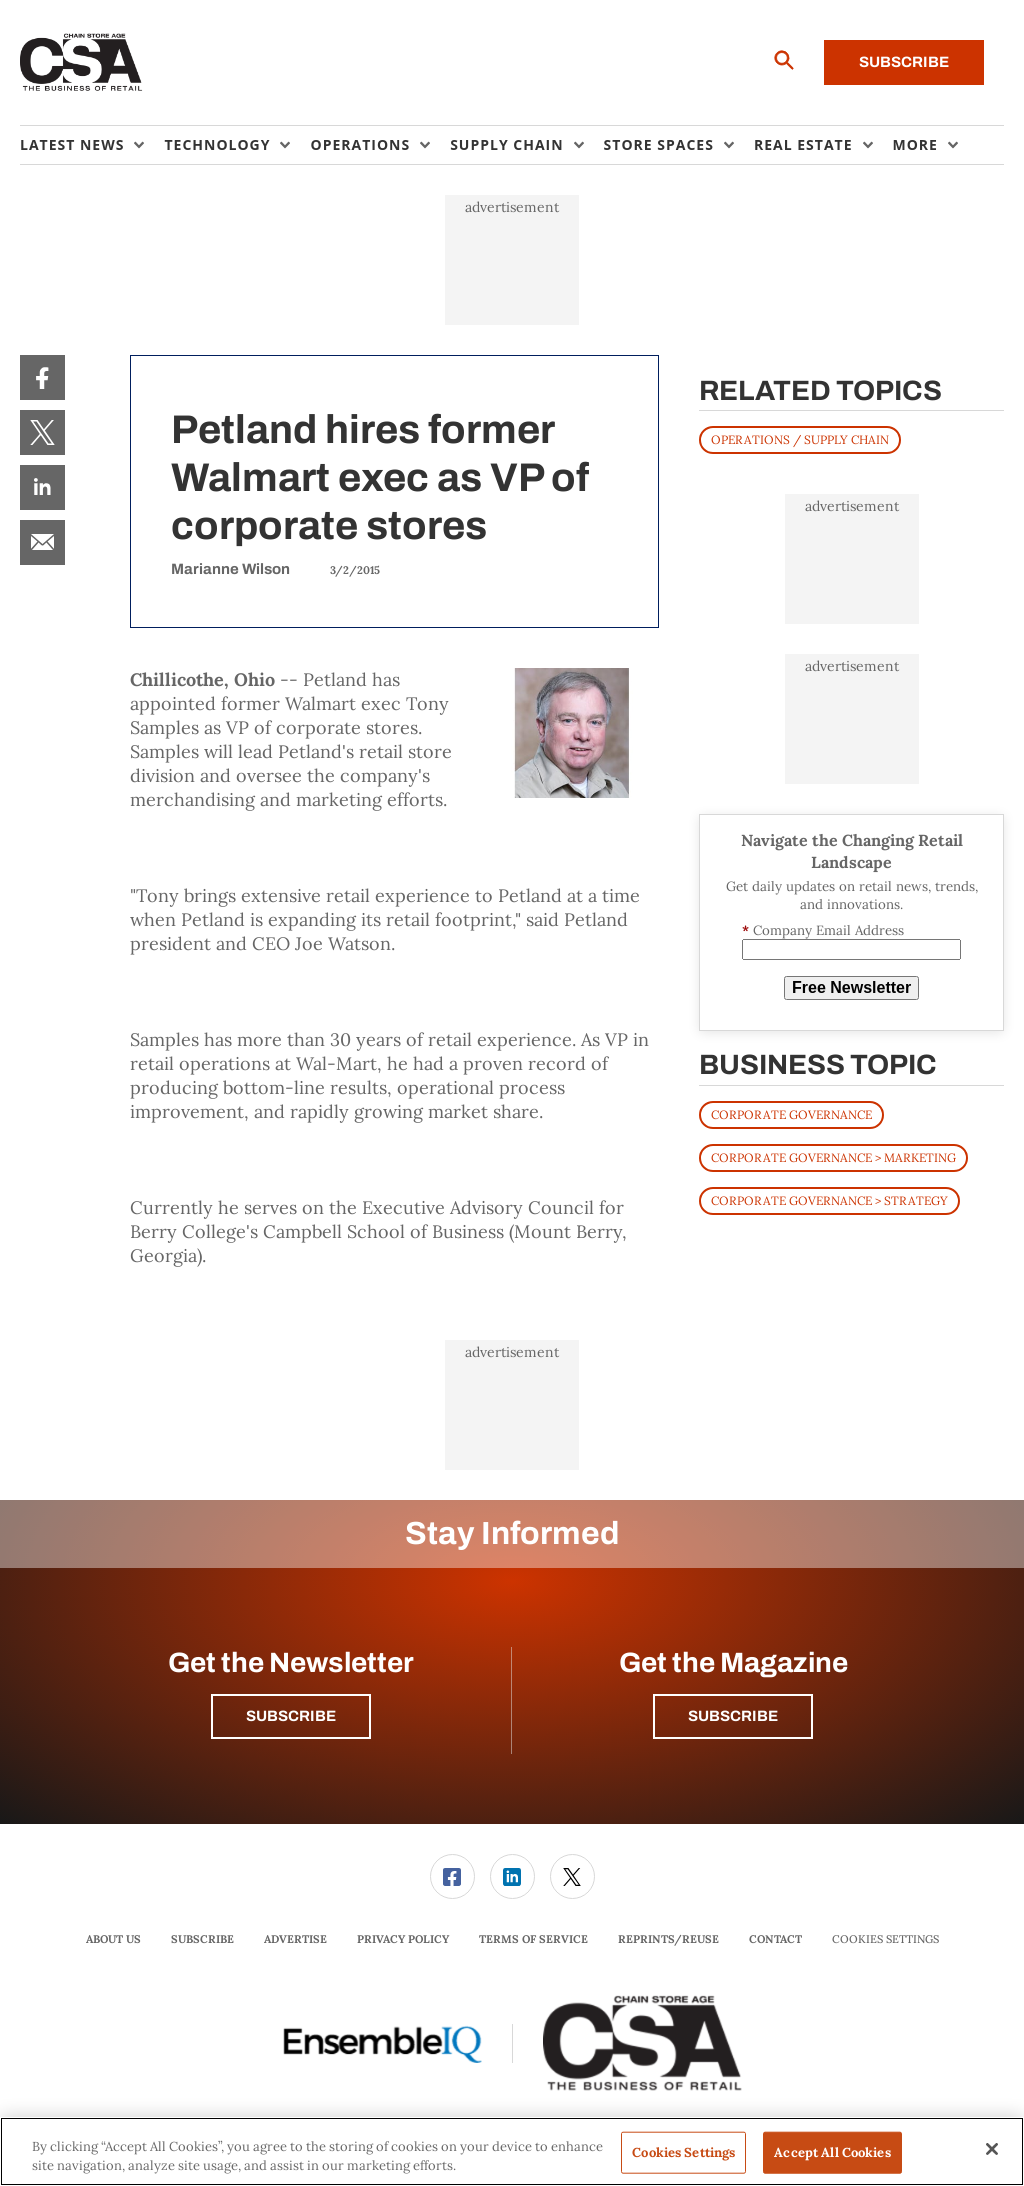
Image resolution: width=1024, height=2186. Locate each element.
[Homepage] (81, 63)
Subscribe (904, 62)
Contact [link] (775, 1939)
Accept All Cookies (832, 2152)
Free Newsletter (851, 987)
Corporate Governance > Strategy (829, 1200)
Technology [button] (217, 144)
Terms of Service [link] (533, 1939)
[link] (42, 377)
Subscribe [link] (202, 1939)
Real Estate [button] (803, 144)
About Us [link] (113, 1939)
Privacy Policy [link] (403, 1939)
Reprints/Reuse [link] (668, 1939)
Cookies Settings (885, 1939)
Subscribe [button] (291, 1716)
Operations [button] (360, 144)
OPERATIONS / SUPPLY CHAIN (800, 439)
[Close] (992, 2149)
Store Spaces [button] (659, 144)
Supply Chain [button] (506, 144)
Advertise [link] (295, 1939)
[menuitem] (92, 145)
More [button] (915, 144)
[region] (512, 2151)
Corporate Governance (791, 1114)
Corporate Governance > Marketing (833, 1157)
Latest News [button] (72, 144)
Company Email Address (823, 930)
